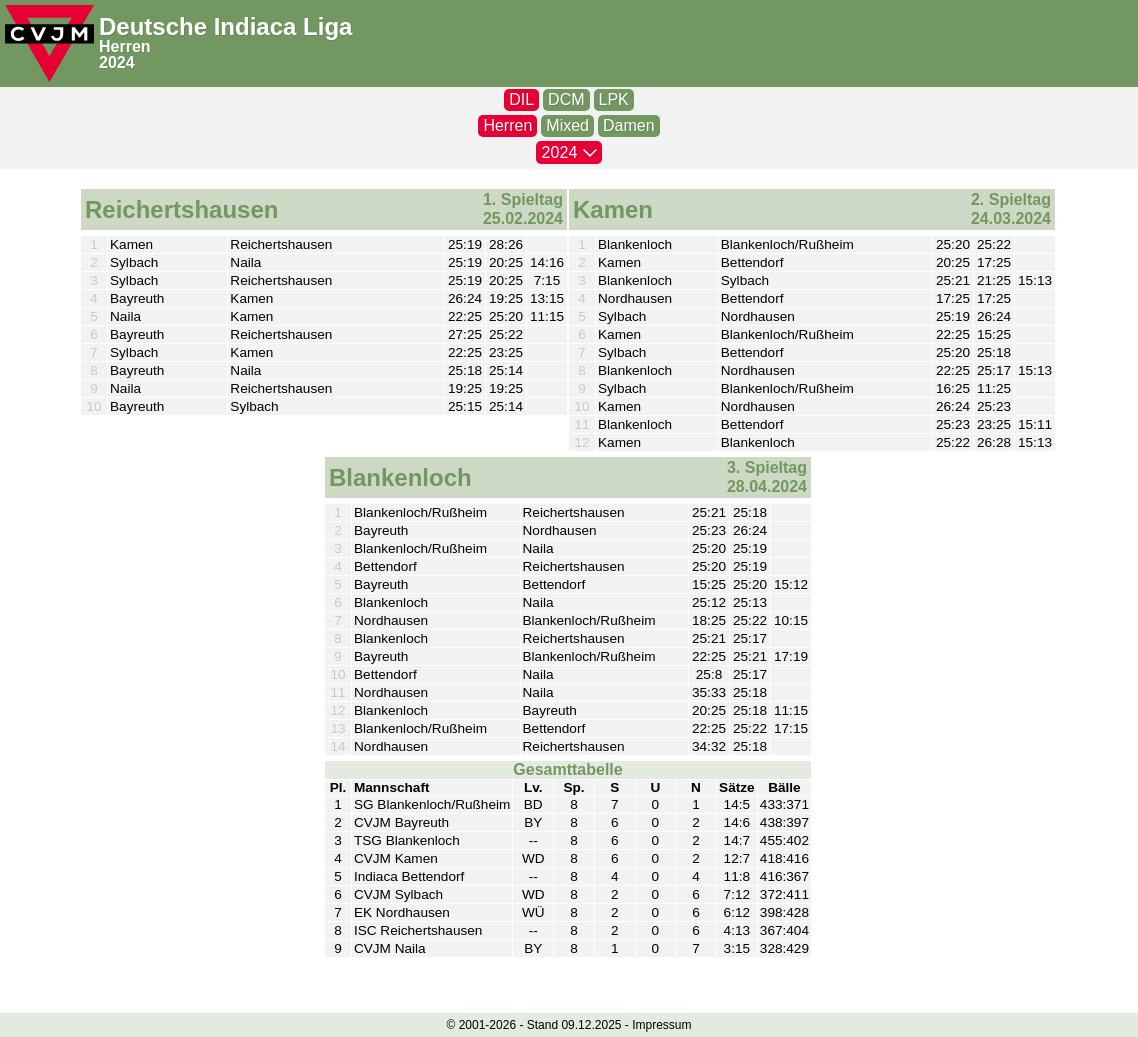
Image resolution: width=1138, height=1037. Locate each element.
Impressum (661, 1025)
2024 (117, 62)
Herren (125, 46)
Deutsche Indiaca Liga (225, 26)
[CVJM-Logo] (49, 43)
